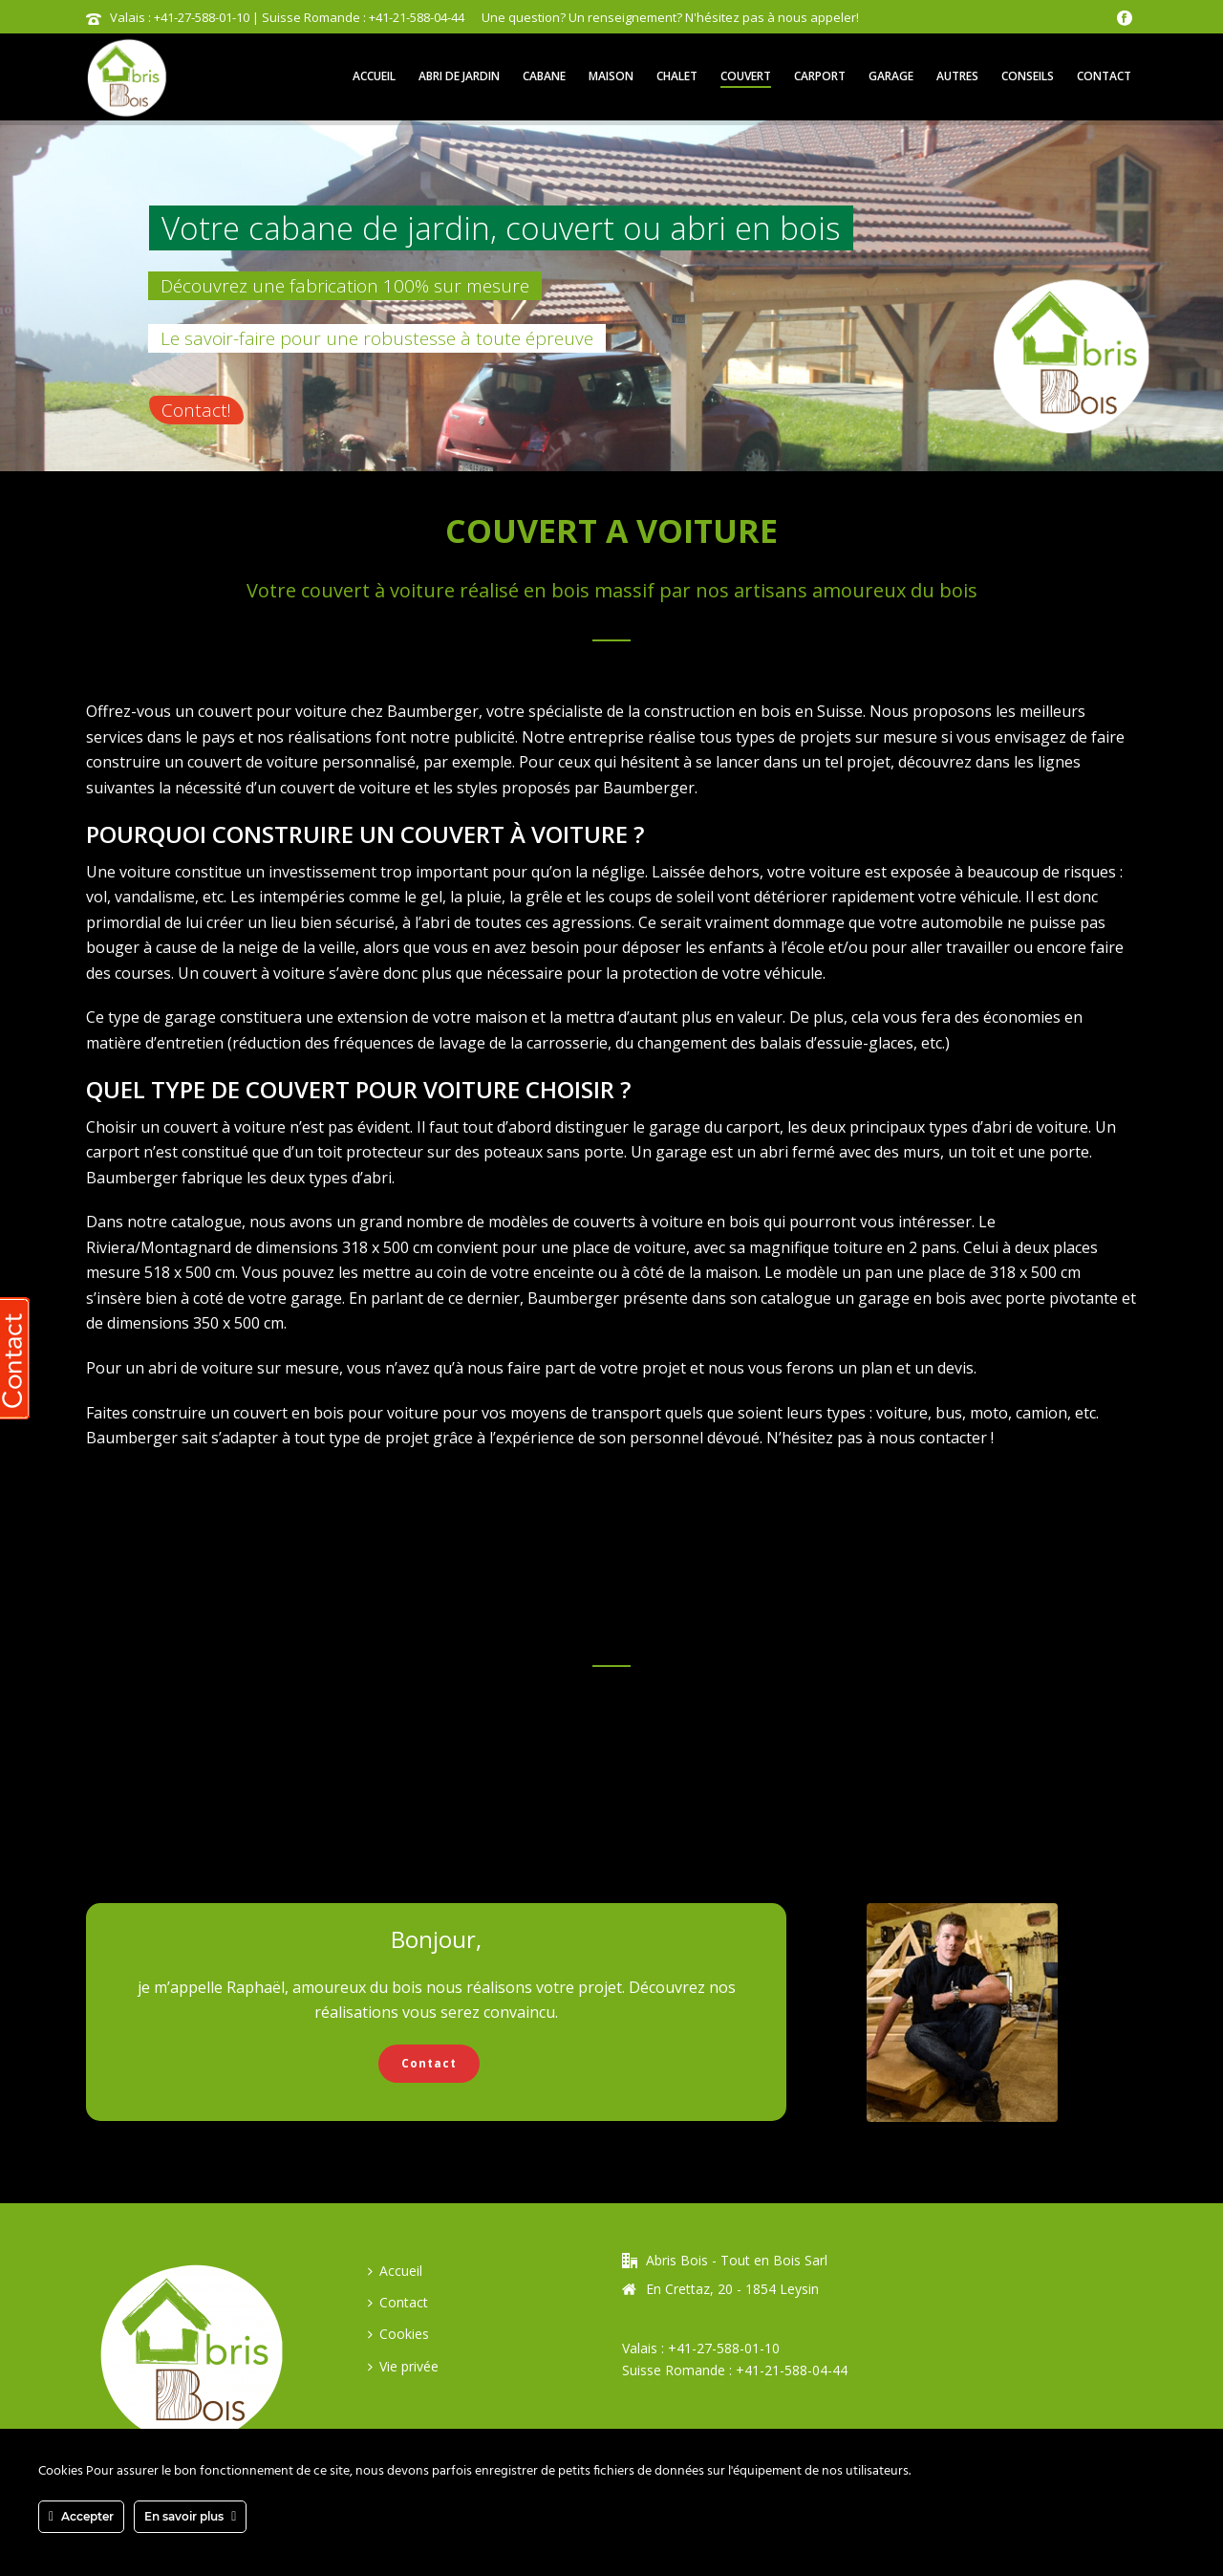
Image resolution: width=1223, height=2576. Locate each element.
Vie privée (403, 2366)
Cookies (398, 2334)
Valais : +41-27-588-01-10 (701, 2348)
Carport (820, 76)
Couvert (745, 76)
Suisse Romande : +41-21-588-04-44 (735, 2370)
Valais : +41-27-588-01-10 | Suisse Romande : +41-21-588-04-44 (287, 17)
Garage (891, 76)
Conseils (1027, 76)
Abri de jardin (459, 76)
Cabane (544, 76)
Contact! (196, 410)
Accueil (374, 76)
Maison (611, 76)
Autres (957, 76)
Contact (1104, 76)
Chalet (676, 76)
